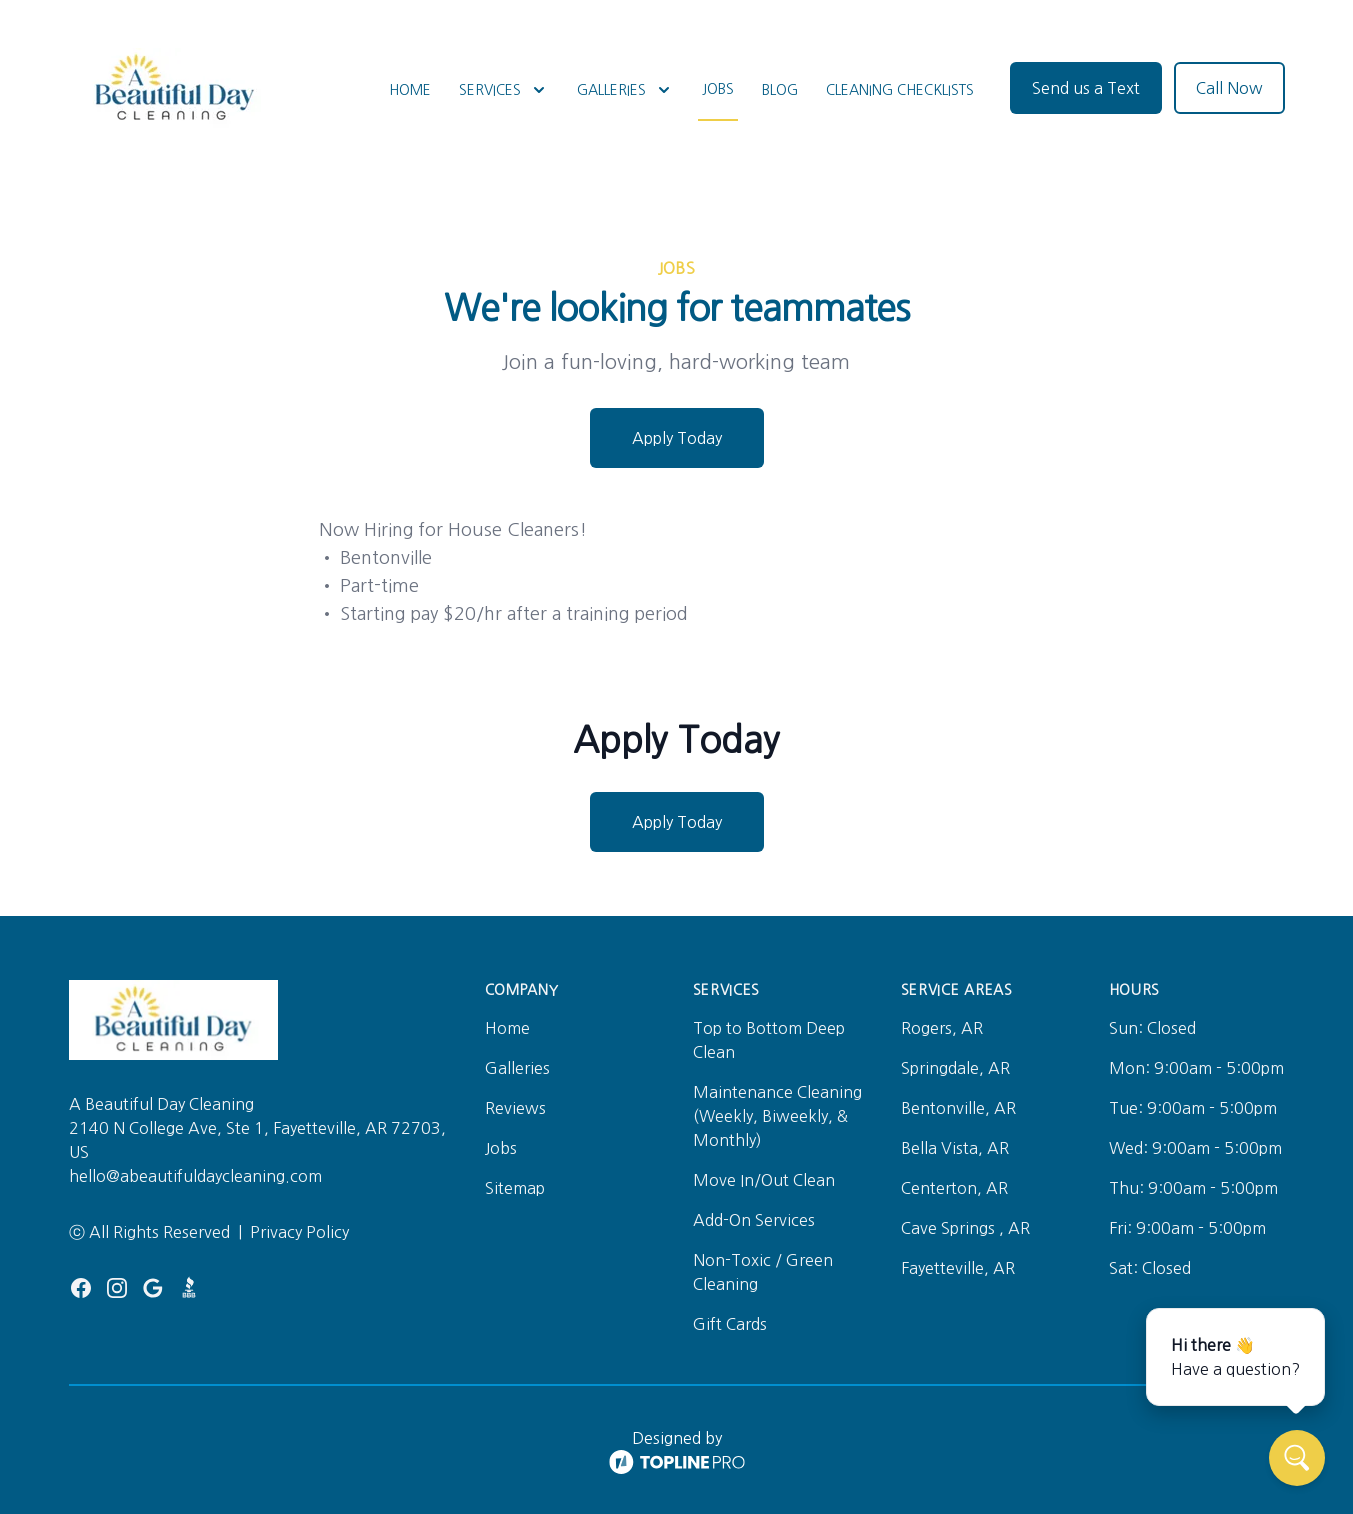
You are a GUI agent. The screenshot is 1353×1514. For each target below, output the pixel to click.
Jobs (718, 89)
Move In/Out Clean (764, 1180)
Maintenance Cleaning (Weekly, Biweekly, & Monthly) (777, 1116)
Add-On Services (754, 1220)
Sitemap (515, 1188)
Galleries (517, 1068)
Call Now (1229, 88)
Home (410, 90)
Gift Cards (730, 1324)
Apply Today (677, 438)
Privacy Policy (299, 1232)
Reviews (515, 1108)
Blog (780, 90)
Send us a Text (1086, 88)
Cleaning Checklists (900, 90)
